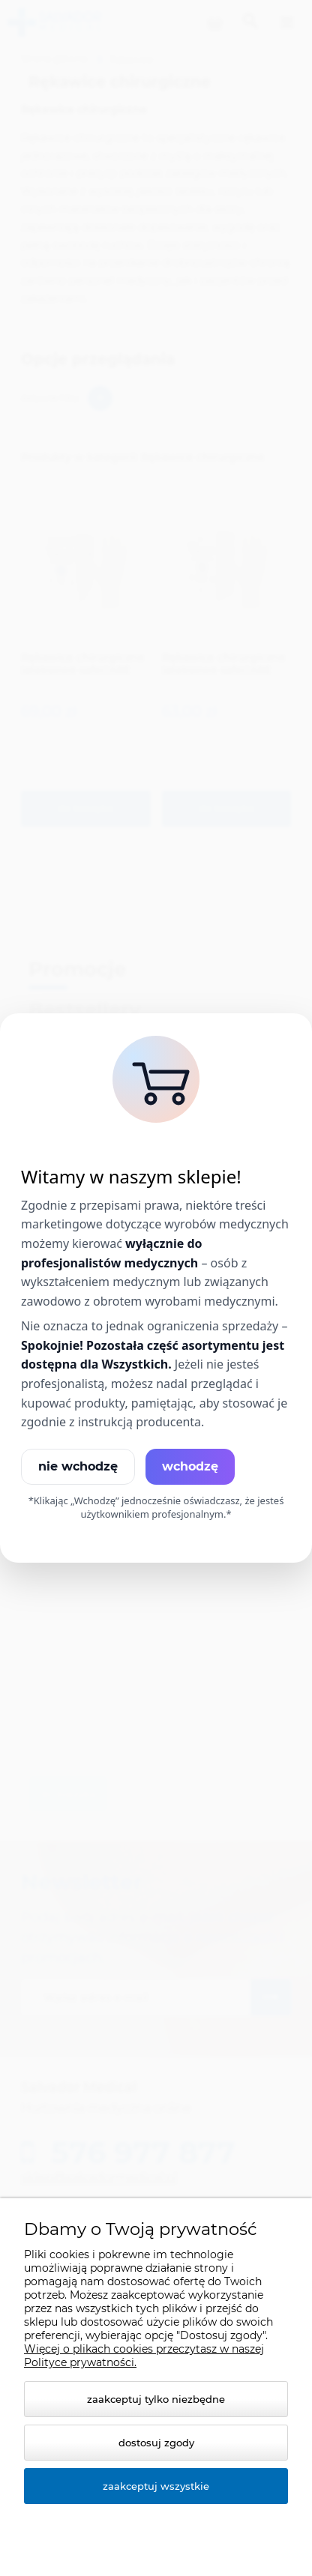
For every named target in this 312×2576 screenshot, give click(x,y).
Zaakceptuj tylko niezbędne (156, 2399)
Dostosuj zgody (156, 2443)
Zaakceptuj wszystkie (156, 2486)
